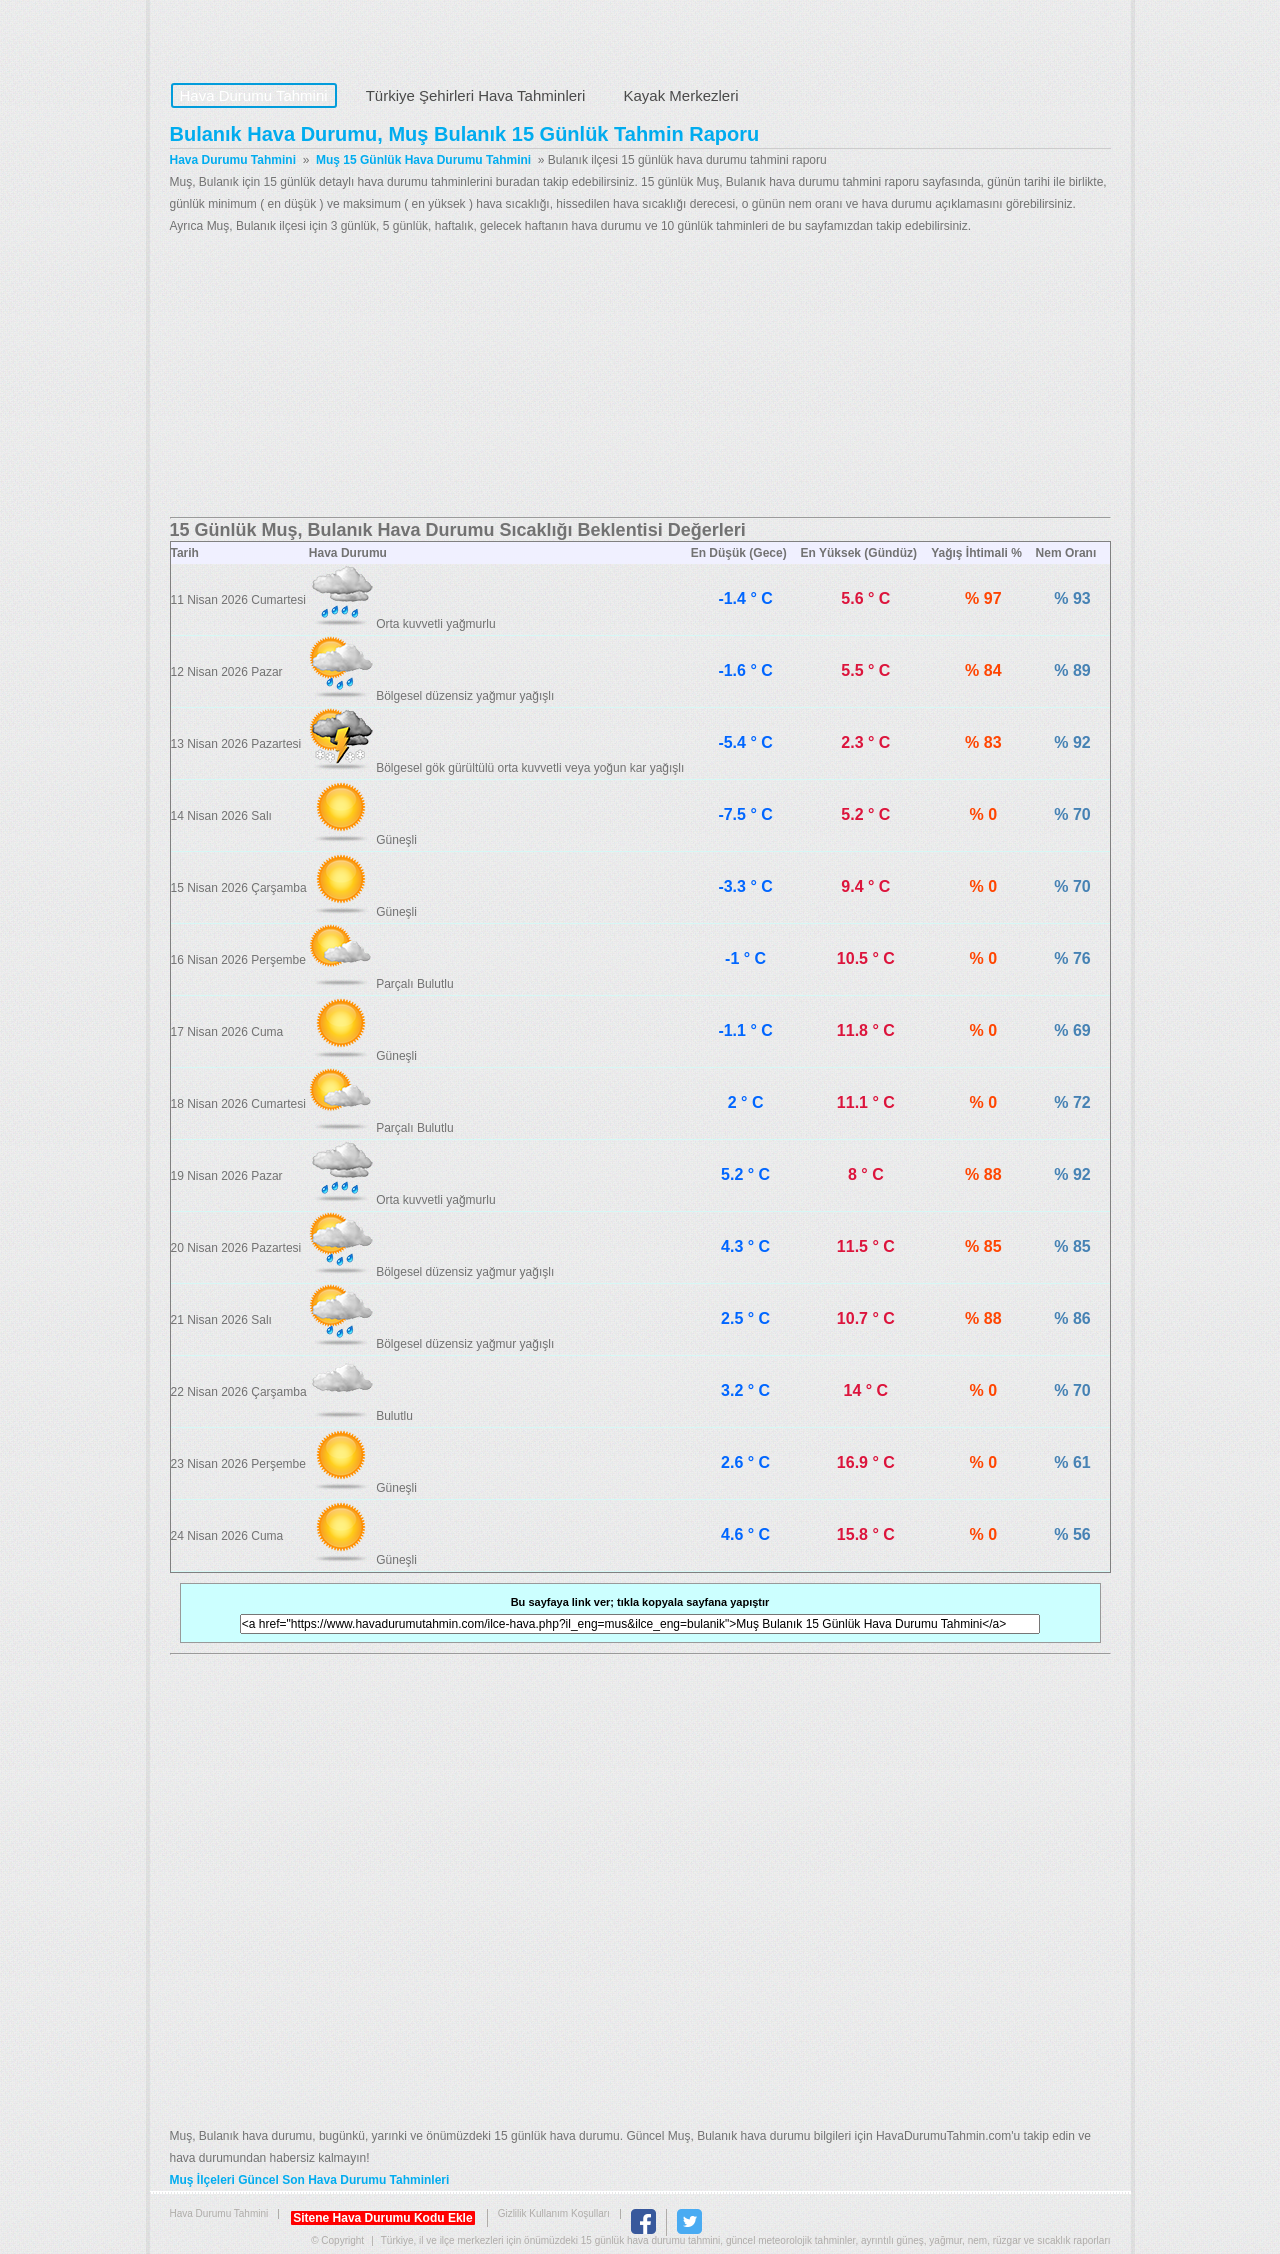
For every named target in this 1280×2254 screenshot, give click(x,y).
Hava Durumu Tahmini (296, 36)
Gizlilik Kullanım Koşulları (554, 2213)
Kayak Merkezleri (680, 95)
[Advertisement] (640, 377)
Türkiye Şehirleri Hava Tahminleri (476, 95)
